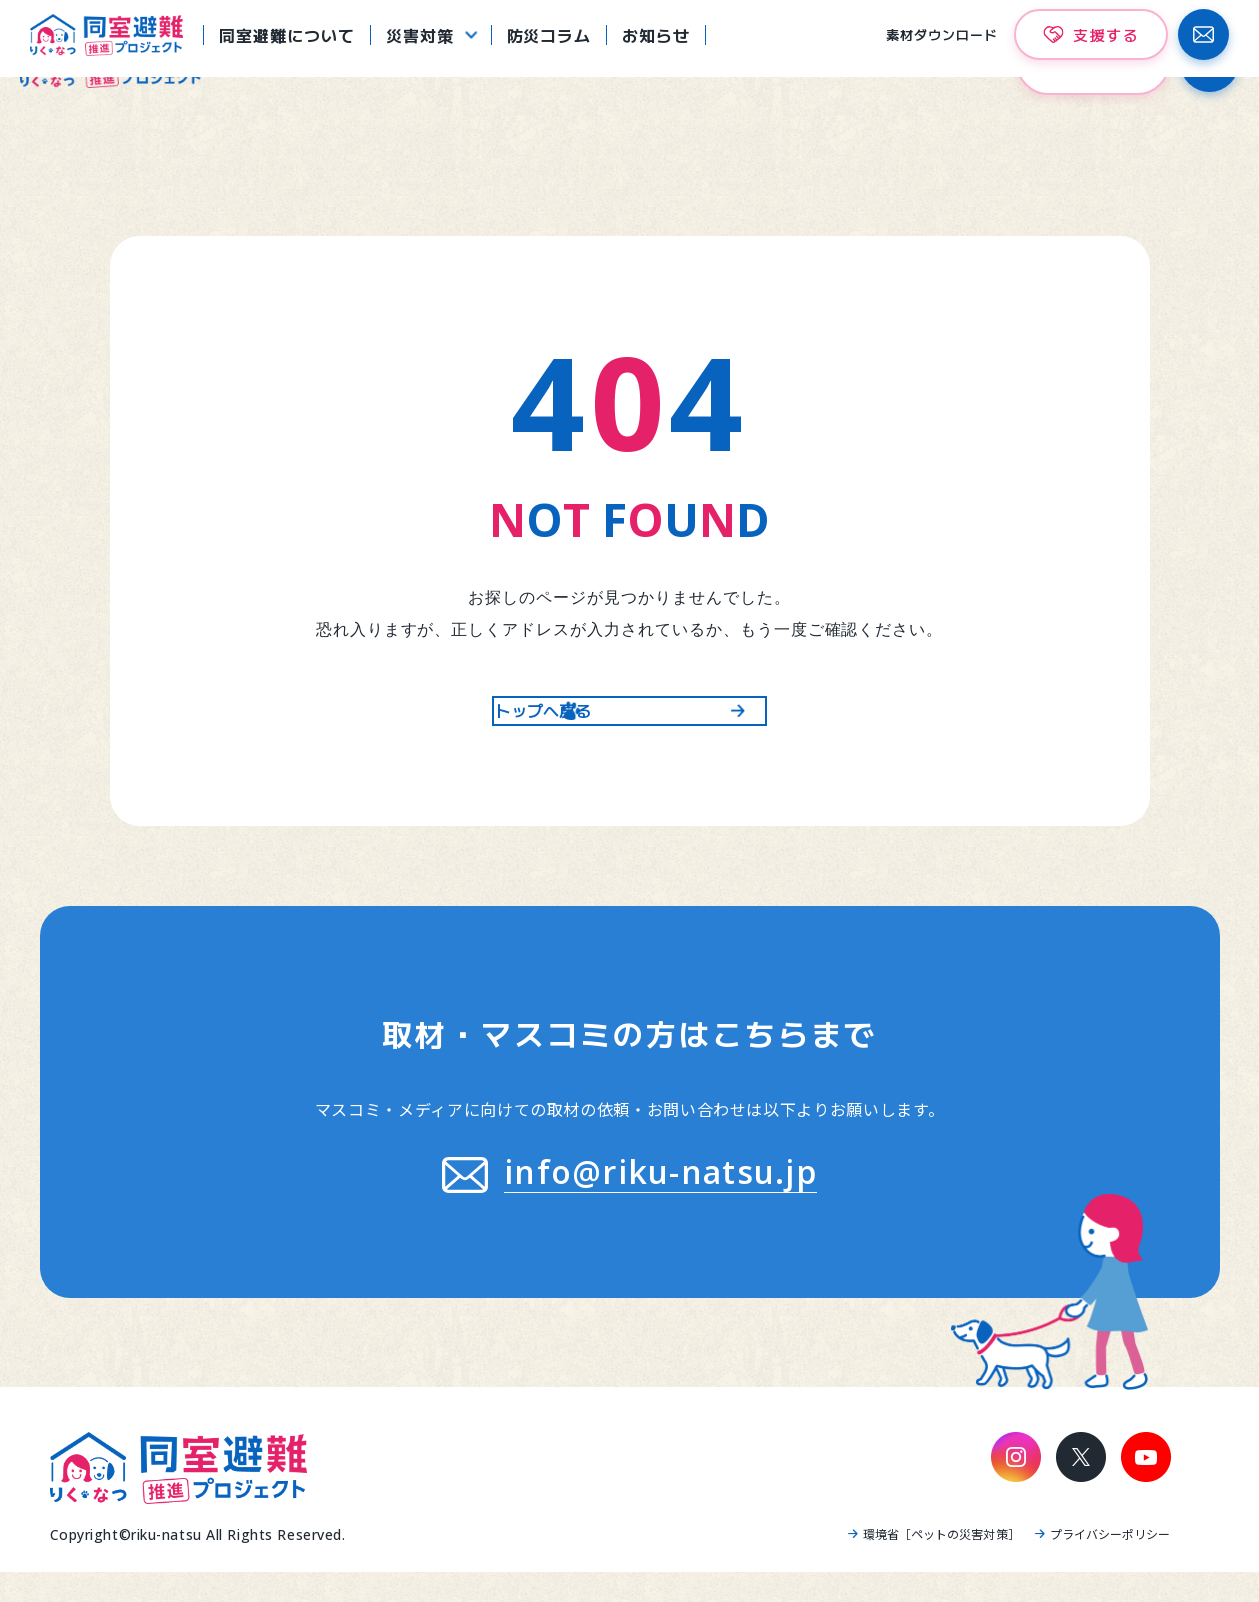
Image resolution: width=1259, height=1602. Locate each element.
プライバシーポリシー (1110, 1564)
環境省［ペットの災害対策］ (941, 1564)
